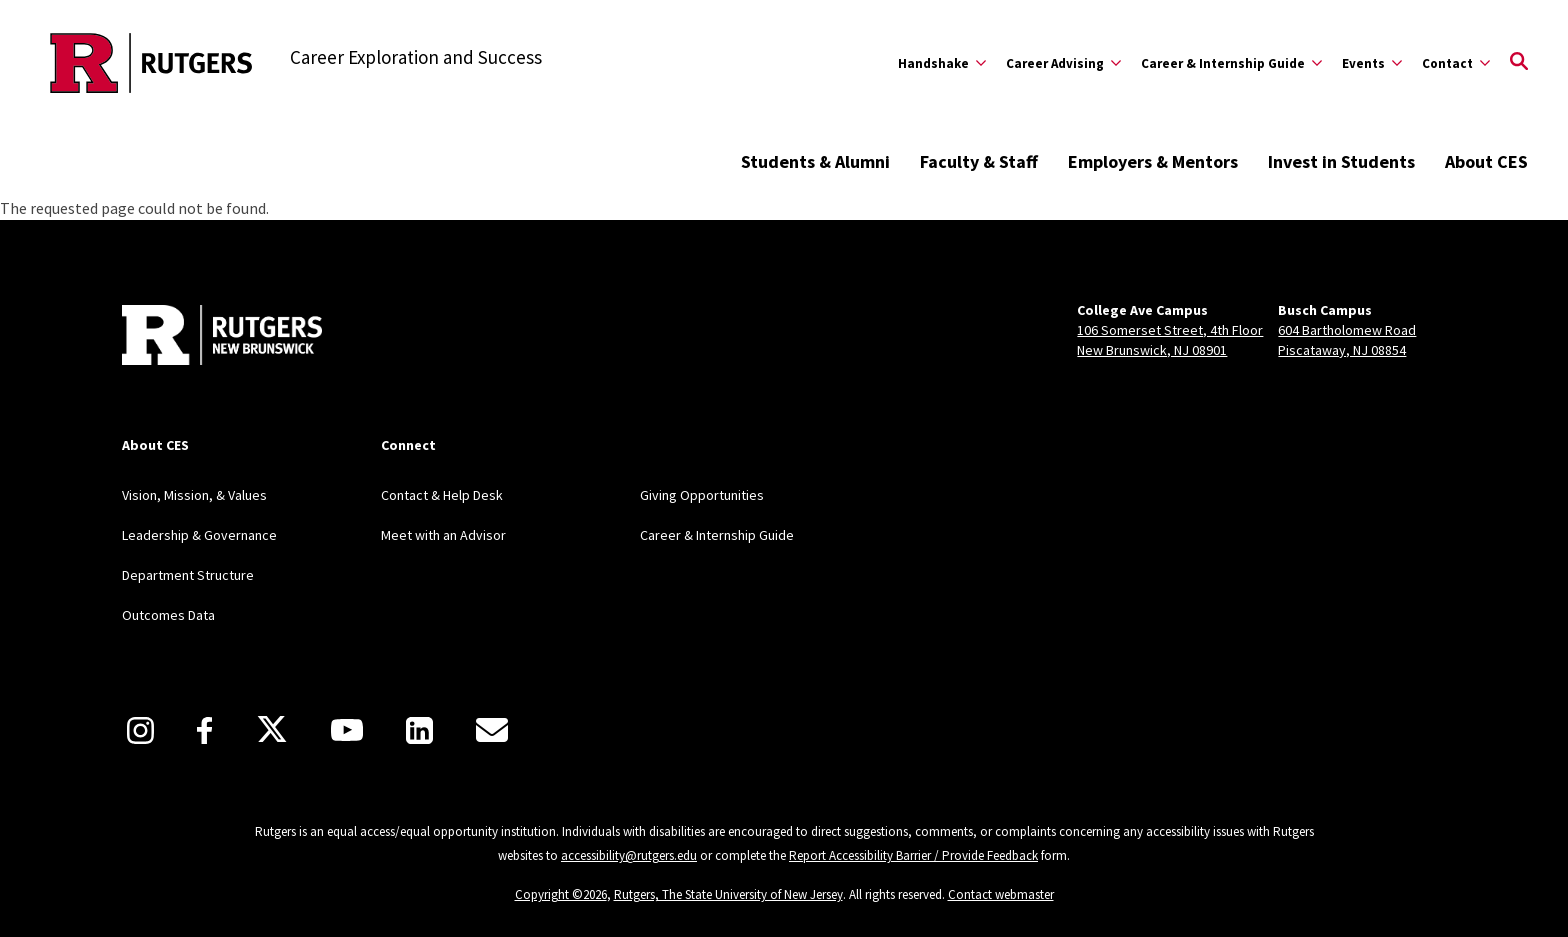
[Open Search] (1519, 63)
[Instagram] (140, 730)
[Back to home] (222, 337)
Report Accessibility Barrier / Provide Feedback (913, 855)
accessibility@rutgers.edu (629, 855)
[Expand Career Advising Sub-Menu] (1063, 63)
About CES (1486, 161)
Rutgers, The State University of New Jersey (728, 894)
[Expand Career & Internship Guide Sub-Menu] (1231, 63)
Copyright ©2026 (561, 894)
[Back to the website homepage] (151, 63)
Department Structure (188, 575)
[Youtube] (347, 730)
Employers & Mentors (1153, 161)
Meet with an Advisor (443, 535)
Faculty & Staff (979, 161)
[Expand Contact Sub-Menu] (1456, 63)
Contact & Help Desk (442, 495)
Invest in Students (1341, 161)
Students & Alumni (815, 161)
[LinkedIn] (419, 730)
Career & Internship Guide (717, 535)
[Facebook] (204, 730)
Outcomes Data (168, 615)
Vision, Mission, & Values (194, 495)
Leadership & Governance (199, 535)
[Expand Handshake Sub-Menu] (942, 63)
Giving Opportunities (702, 495)
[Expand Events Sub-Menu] (1372, 63)
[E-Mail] (492, 730)
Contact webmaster (1001, 894)
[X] (272, 730)
